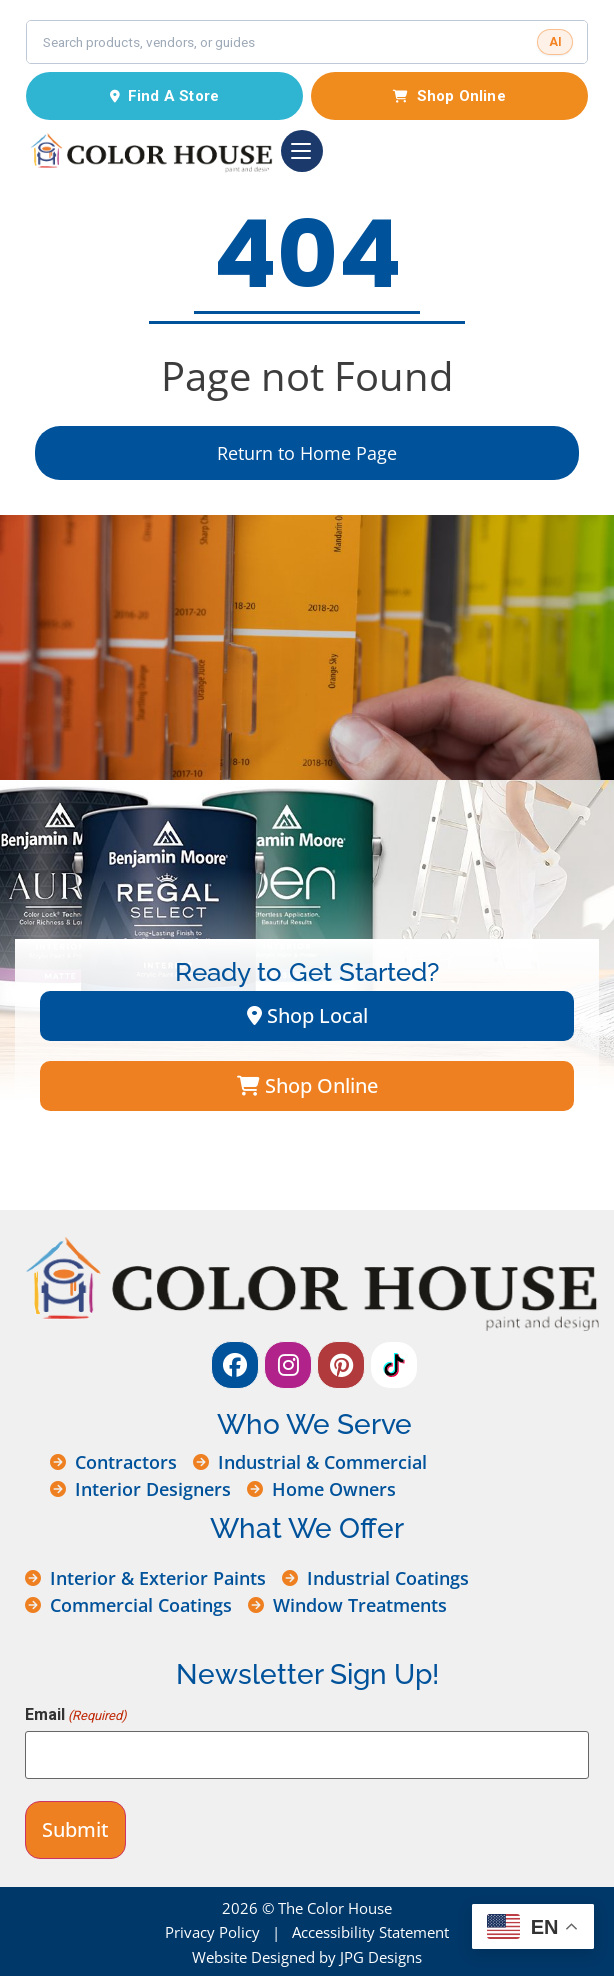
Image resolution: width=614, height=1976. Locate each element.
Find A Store (165, 96)
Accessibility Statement (370, 1932)
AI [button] (555, 42)
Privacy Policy (212, 1932)
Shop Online (449, 96)
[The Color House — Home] (149, 151)
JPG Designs (381, 1957)
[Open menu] (302, 151)
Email (76, 1715)
